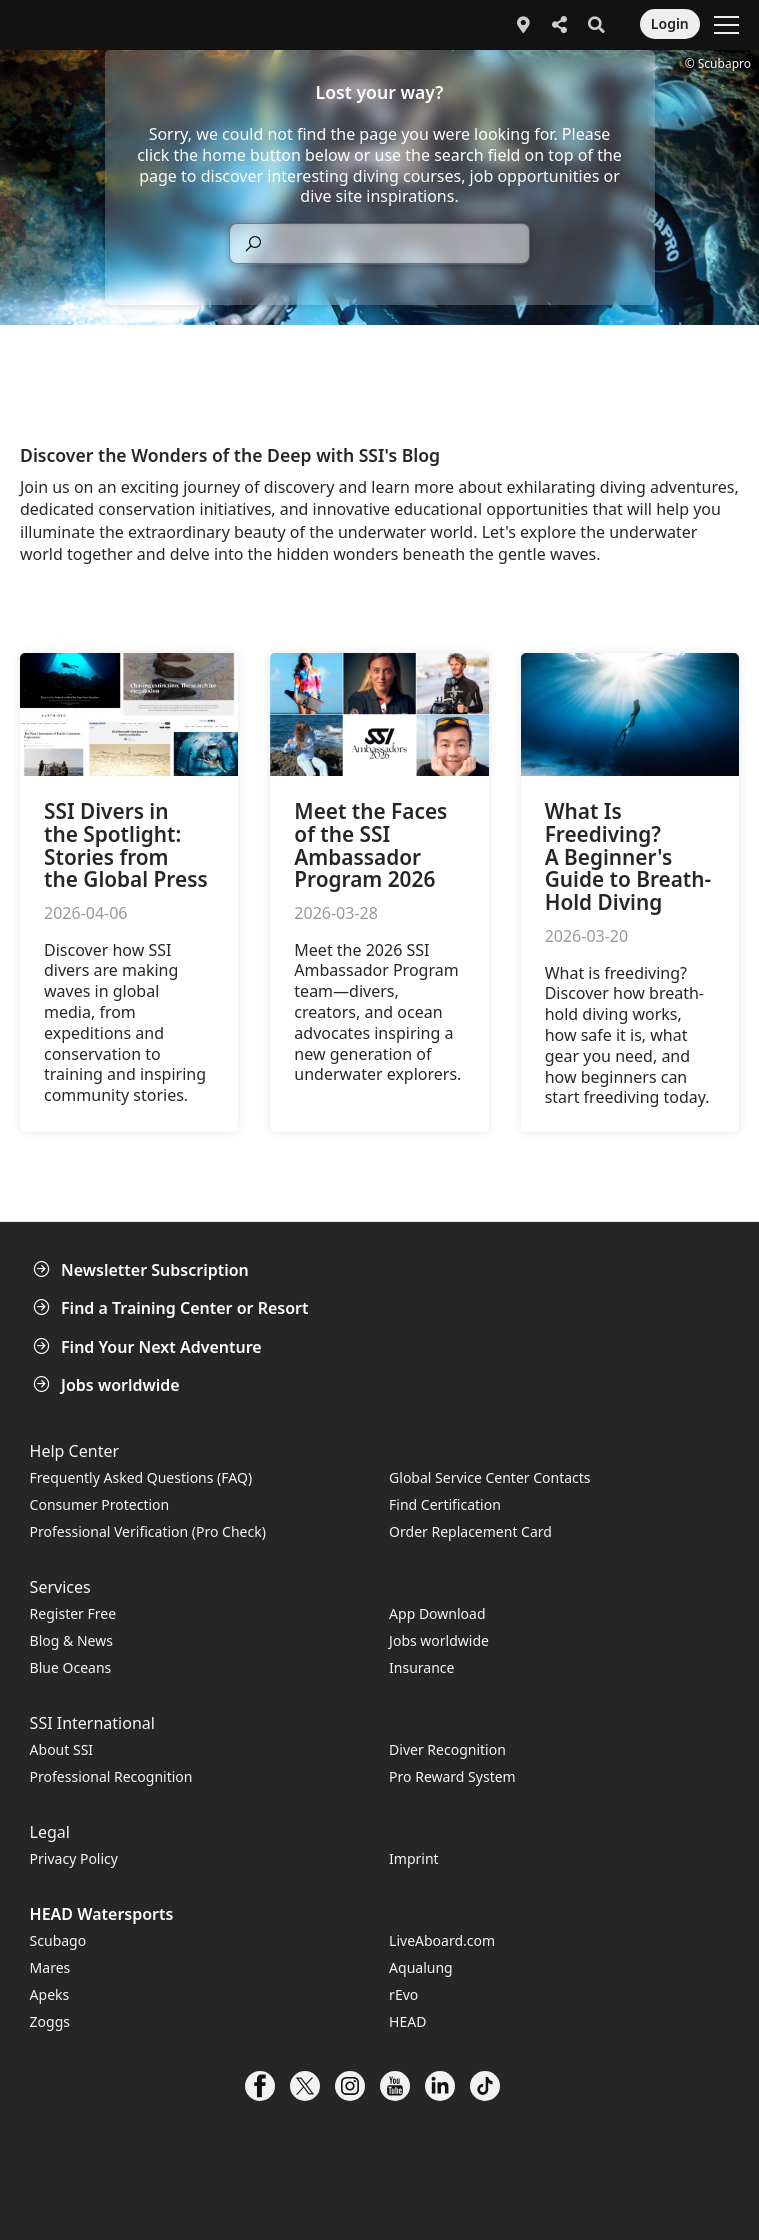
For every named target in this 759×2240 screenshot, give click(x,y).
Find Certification (445, 1504)
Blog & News (71, 1640)
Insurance (421, 1667)
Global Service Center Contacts (489, 1477)
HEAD (407, 2021)
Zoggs (50, 2021)
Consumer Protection (100, 1504)
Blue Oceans (71, 1667)
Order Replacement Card (470, 1531)
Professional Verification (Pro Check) (148, 1531)
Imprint (414, 1858)
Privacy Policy (74, 1858)
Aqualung (421, 1967)
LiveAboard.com (442, 1940)
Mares (50, 1967)
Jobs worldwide (108, 1385)
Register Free (73, 1613)
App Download (437, 1613)
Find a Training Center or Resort (173, 1308)
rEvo (403, 1994)
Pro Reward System (452, 1776)
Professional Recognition (111, 1776)
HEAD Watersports (102, 1914)
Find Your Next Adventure (149, 1347)
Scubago (58, 1940)
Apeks (50, 1994)
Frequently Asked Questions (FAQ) (141, 1477)
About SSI (62, 1749)
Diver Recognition (447, 1749)
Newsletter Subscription (143, 1270)
